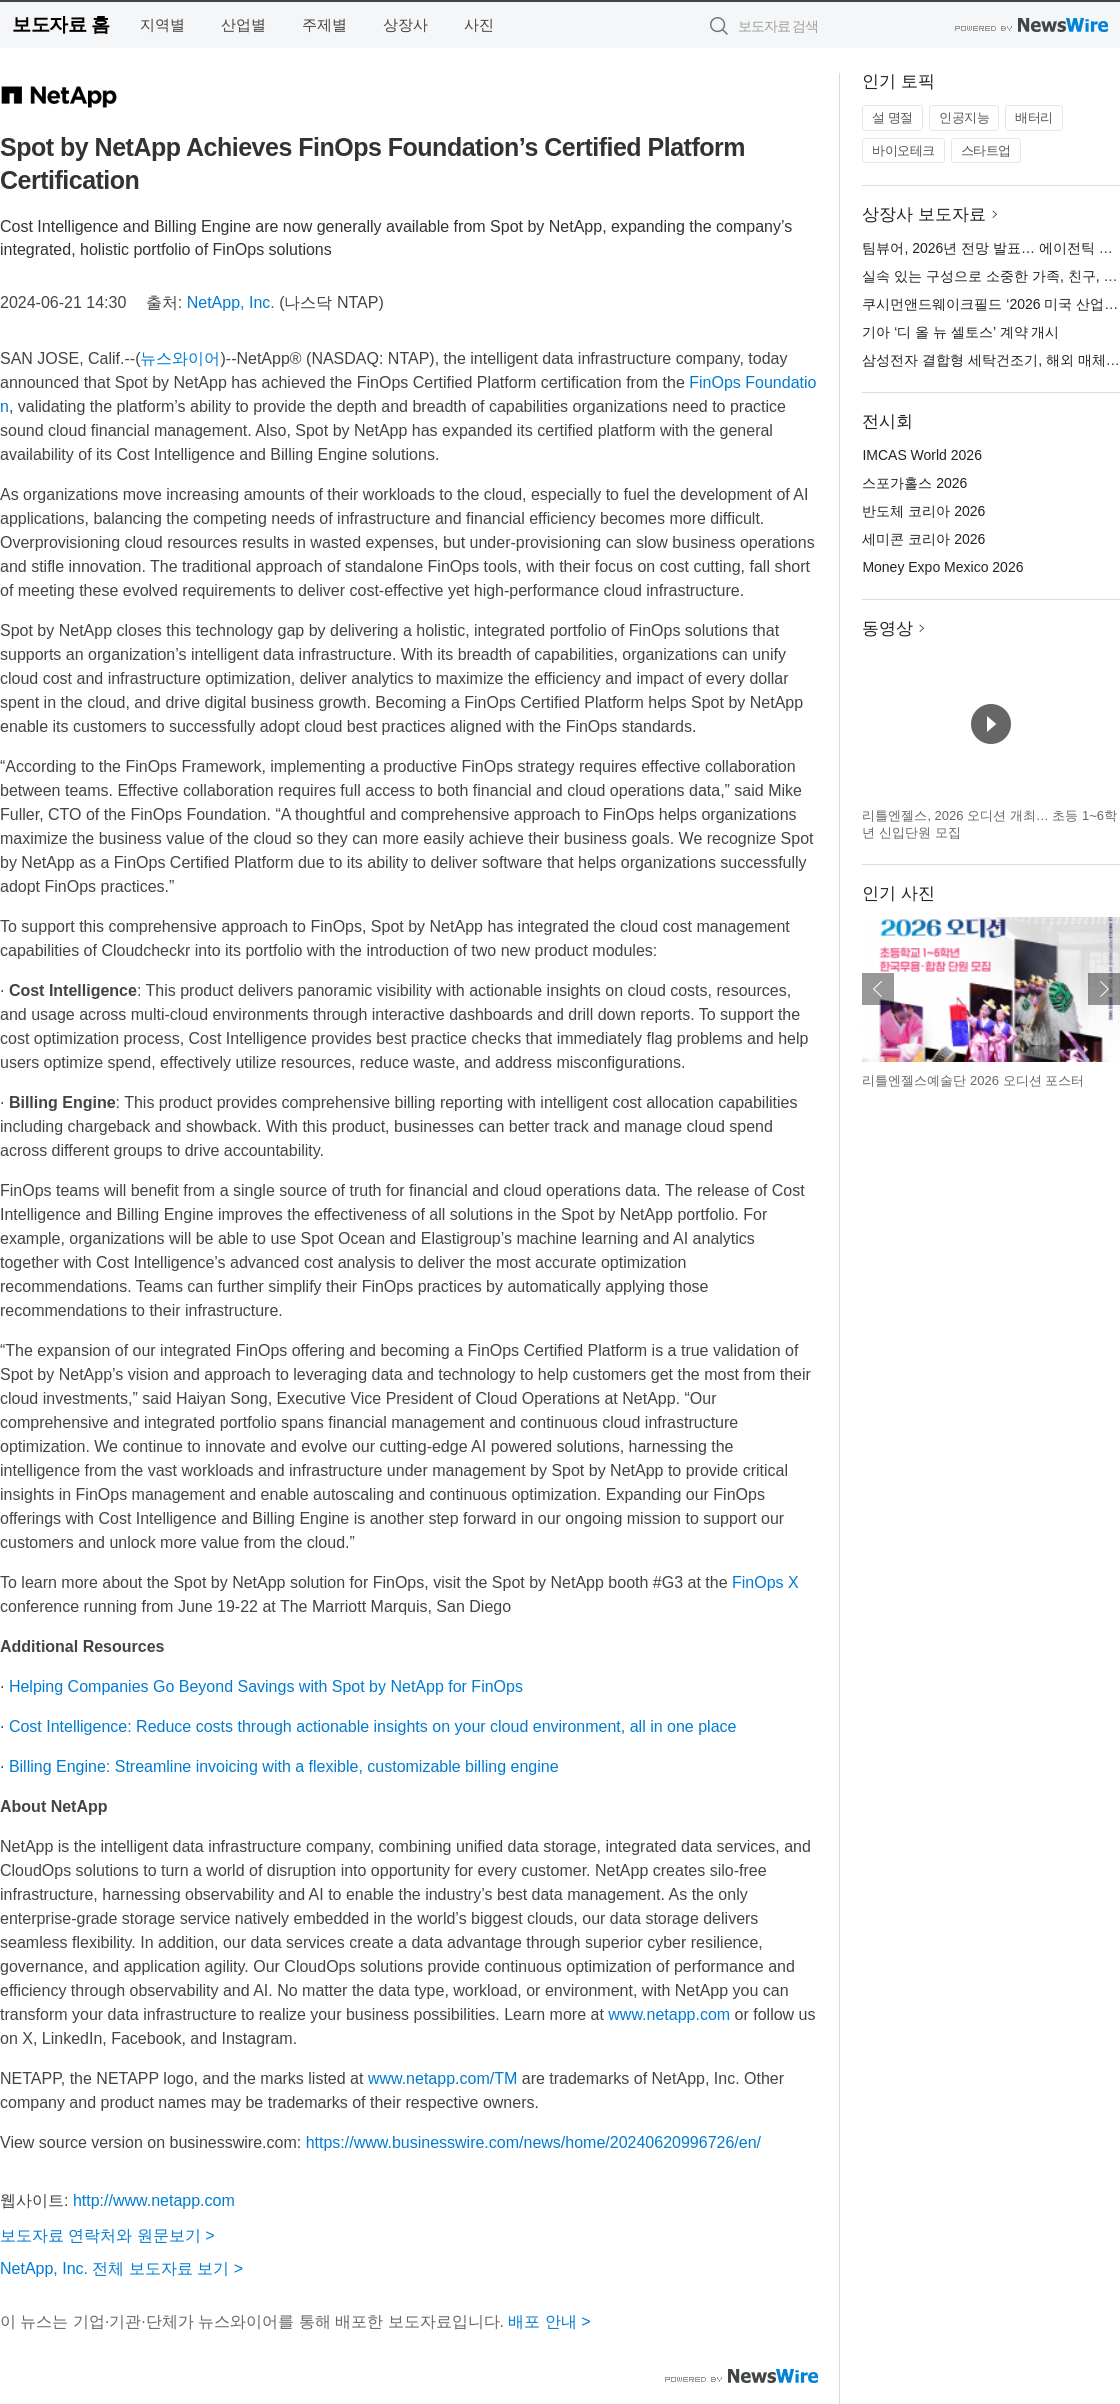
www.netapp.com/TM (442, 2078)
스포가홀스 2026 (914, 483)
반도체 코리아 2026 (923, 511)
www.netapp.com (669, 2014)
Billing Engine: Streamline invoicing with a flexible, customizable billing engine (284, 1766)
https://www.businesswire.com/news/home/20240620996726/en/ (533, 2142)
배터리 (1034, 117)
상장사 (405, 24)
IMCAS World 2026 (922, 455)
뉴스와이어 (180, 358)
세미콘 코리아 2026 (923, 539)
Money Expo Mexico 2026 (942, 567)
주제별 (324, 24)
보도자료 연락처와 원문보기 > (107, 2235)
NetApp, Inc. (231, 302)
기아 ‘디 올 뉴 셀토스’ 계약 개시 (960, 332)
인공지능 (964, 117)
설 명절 (892, 117)
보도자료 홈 (60, 24)
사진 (479, 24)
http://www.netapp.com (154, 2200)
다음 (1104, 989)
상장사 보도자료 (924, 214)
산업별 (243, 24)
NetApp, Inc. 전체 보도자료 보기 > (121, 2268)
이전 (878, 989)
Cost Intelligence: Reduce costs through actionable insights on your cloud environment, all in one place (373, 1726)
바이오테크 (903, 150)
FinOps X (765, 1582)
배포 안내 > (549, 2321)
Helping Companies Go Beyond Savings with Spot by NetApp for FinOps (266, 1686)
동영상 (887, 628)
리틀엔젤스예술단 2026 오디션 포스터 (973, 1080)
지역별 (162, 24)
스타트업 (986, 150)
